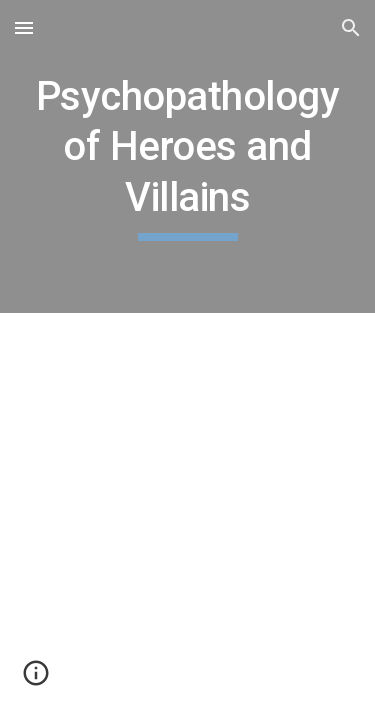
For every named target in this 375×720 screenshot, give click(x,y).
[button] (24, 27)
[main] (188, 156)
